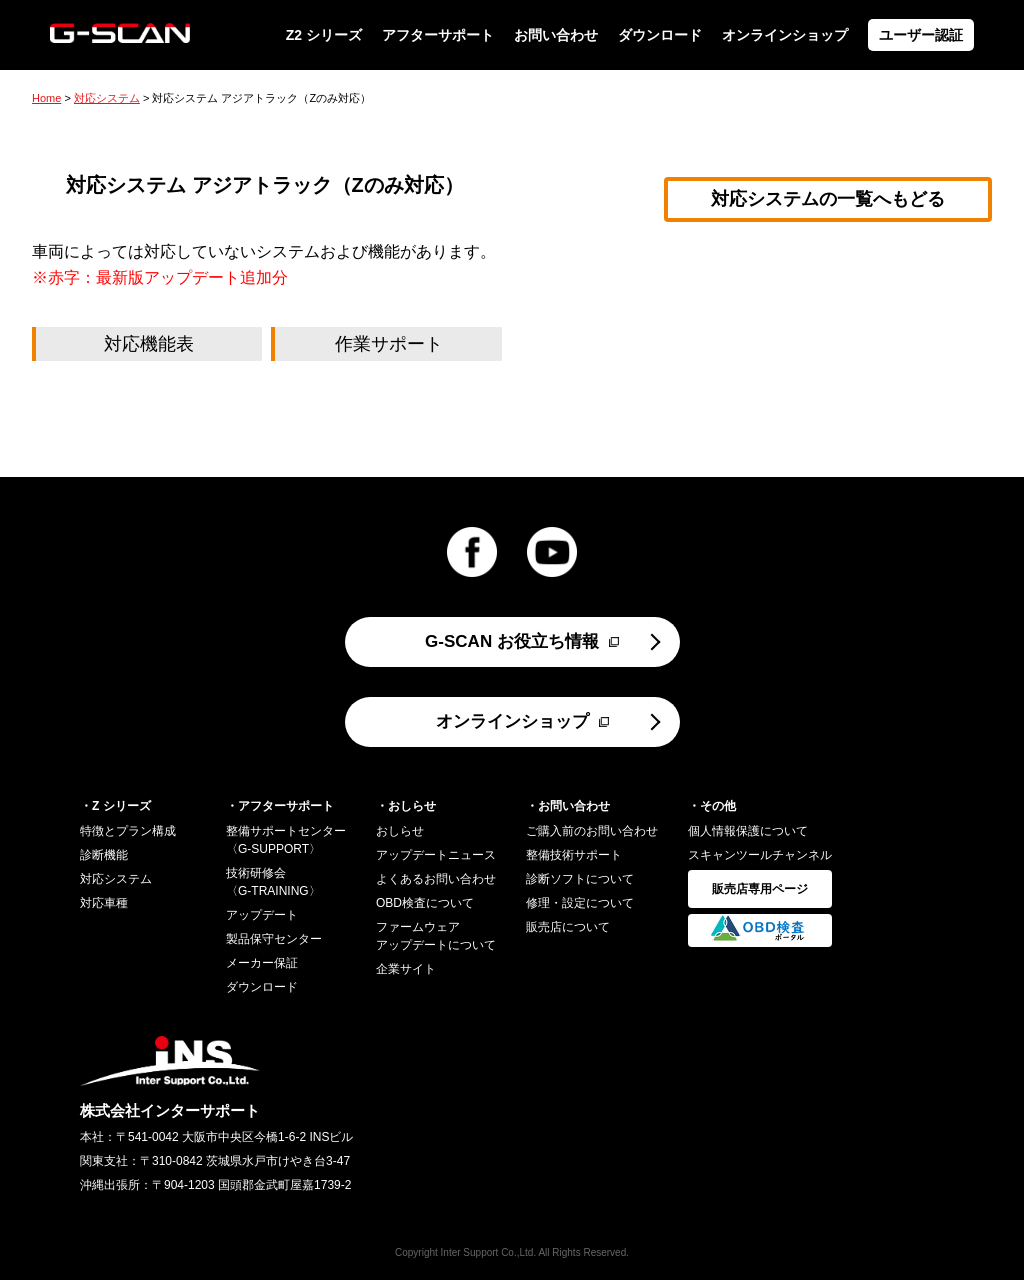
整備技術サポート (574, 855)
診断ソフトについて (580, 879)
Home (46, 98)
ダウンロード (660, 35)
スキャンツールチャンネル (760, 855)
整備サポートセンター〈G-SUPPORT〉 (286, 840)
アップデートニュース (436, 855)
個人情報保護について (748, 831)
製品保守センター (274, 939)
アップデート (262, 915)
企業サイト (406, 969)
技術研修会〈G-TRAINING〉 (273, 882)
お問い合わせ (556, 35)
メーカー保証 (262, 963)
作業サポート (389, 344)
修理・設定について (580, 903)
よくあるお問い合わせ (436, 879)
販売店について (568, 927)
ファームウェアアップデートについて (436, 936)
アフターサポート (438, 35)
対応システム (107, 98)
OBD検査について (425, 903)
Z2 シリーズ (324, 35)
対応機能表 (149, 344)
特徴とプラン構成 (128, 831)
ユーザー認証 (921, 35)
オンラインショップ (785, 35)
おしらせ (400, 831)
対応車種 (104, 903)
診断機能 (104, 855)
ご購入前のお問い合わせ (592, 831)
